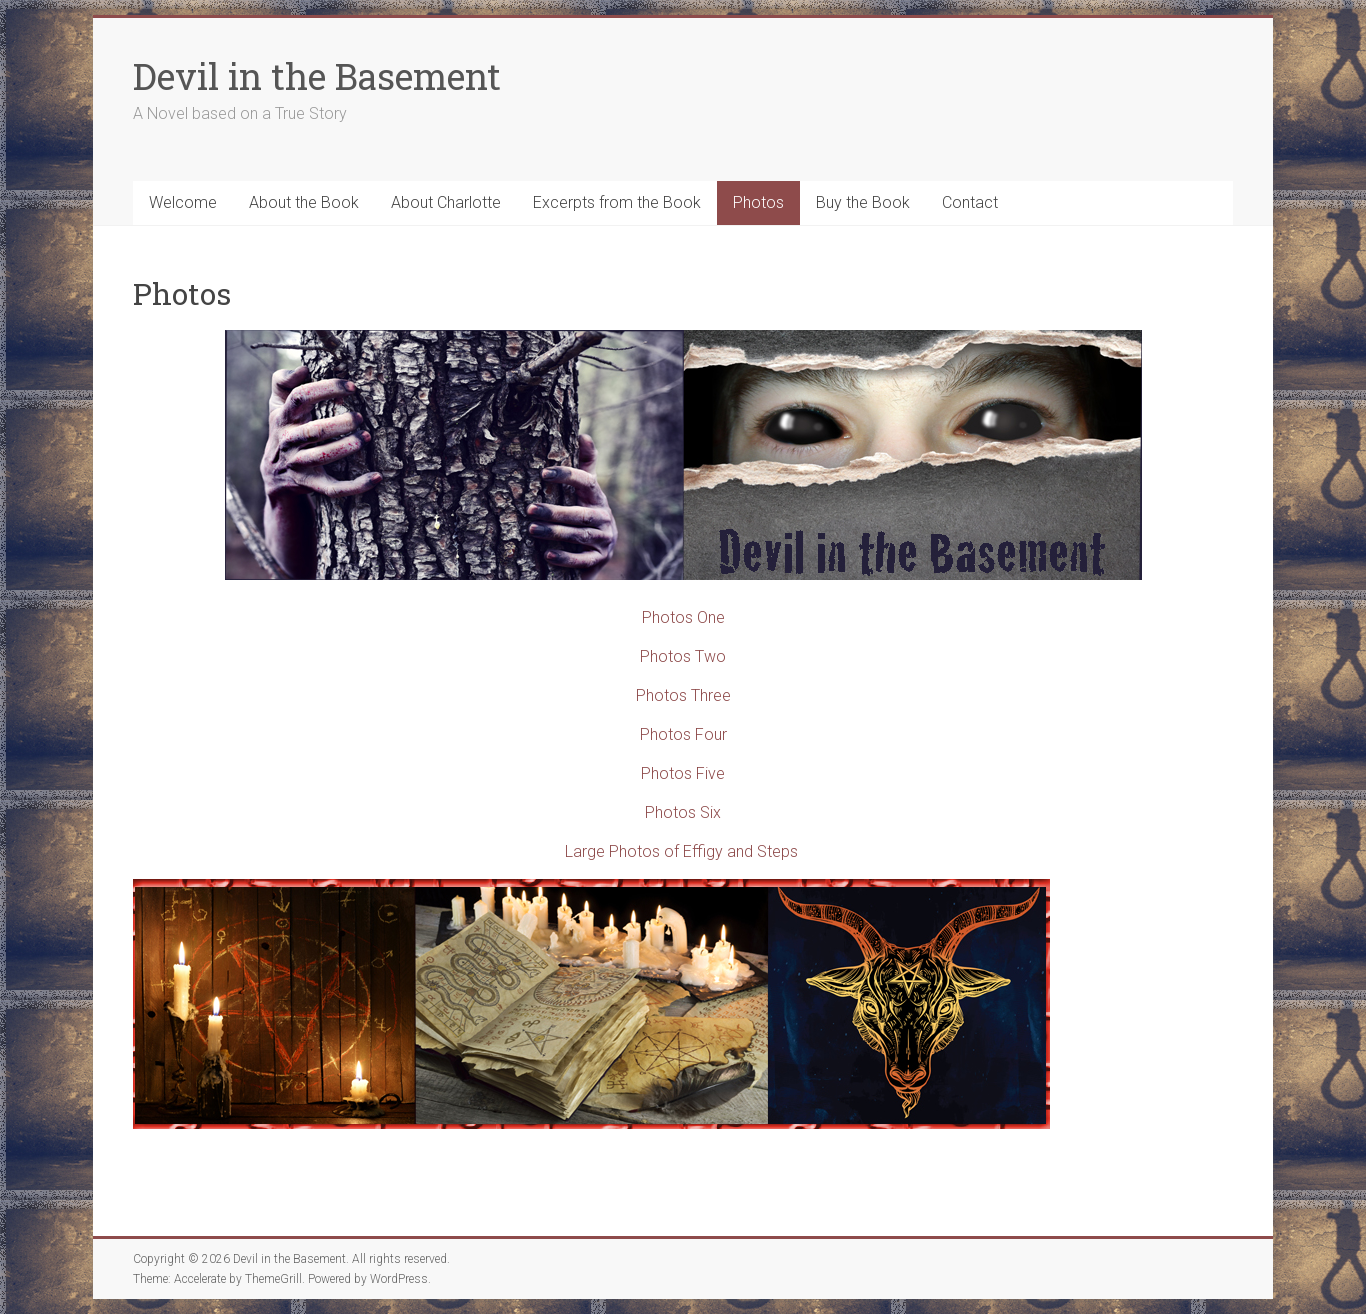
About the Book (304, 202)
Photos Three (683, 695)
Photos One (683, 617)
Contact (970, 202)
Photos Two (683, 656)
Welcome (183, 202)
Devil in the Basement (317, 76)
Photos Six (683, 812)
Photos (758, 202)
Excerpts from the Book (617, 202)
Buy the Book (863, 202)
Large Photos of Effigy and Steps (681, 851)
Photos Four (683, 734)
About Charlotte (446, 202)
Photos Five (683, 773)
